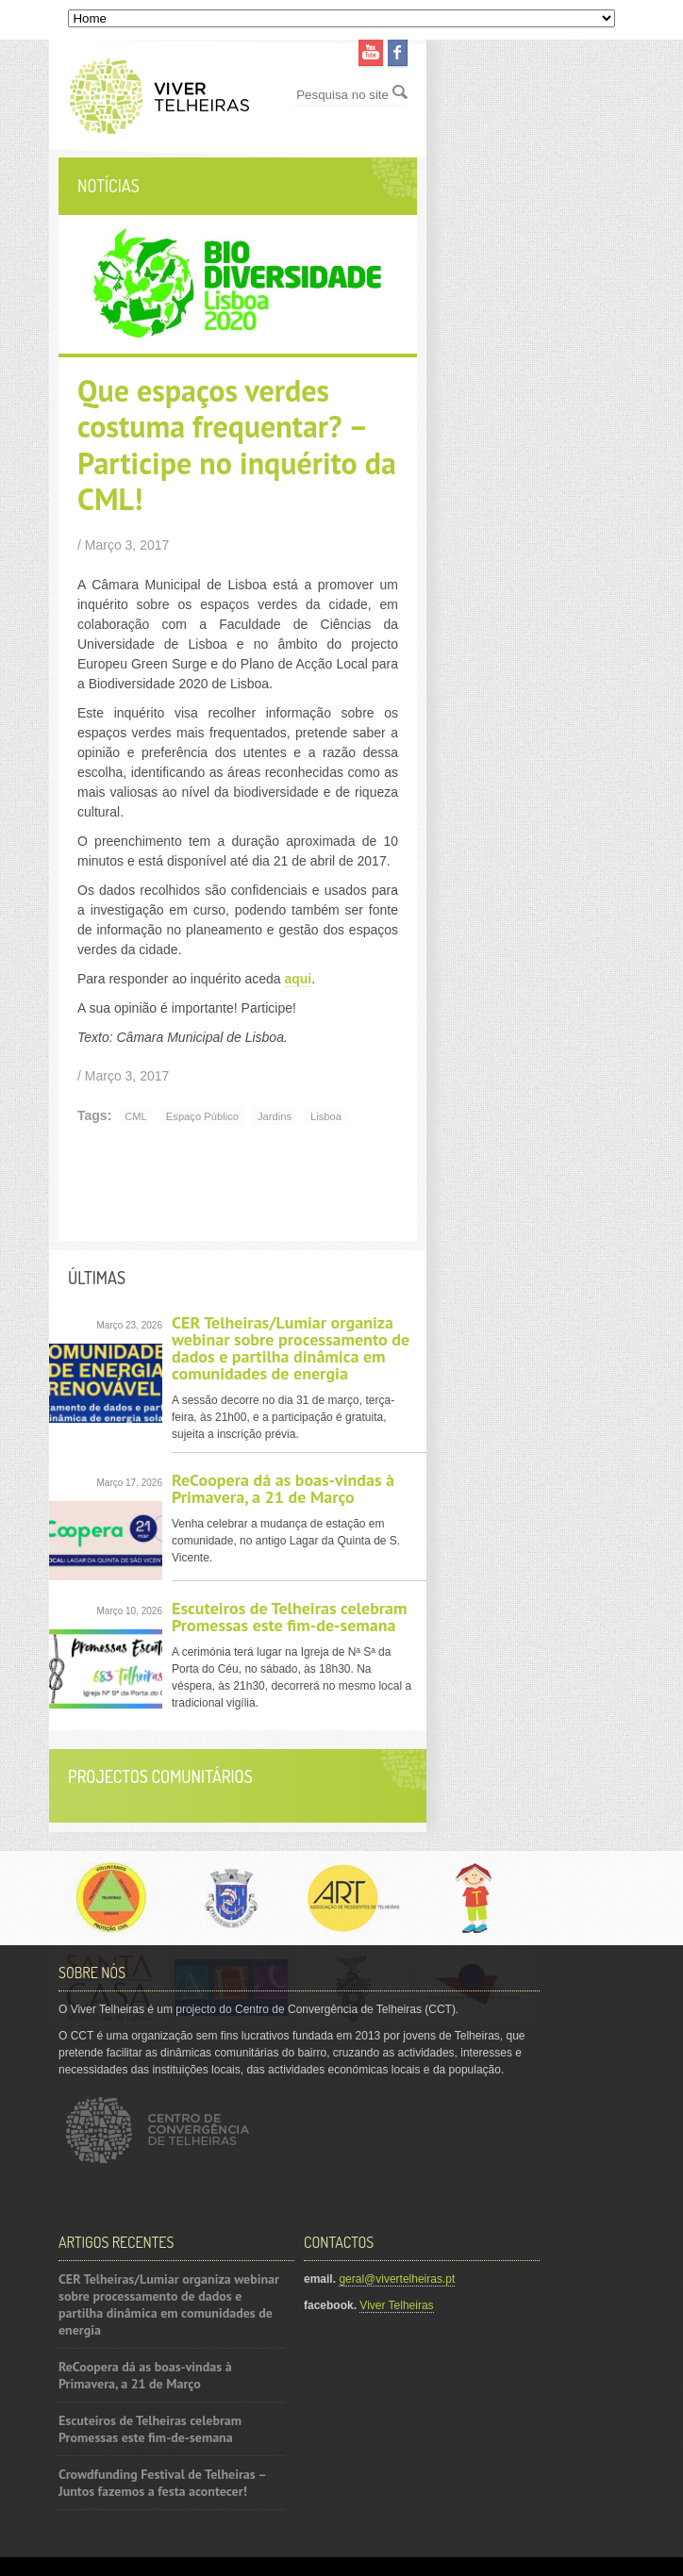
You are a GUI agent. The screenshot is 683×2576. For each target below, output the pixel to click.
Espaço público (202, 1116)
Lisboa (326, 1116)
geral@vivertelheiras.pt (397, 2279)
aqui (297, 978)
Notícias (108, 185)
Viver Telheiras (396, 2305)
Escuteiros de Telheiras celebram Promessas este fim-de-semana (290, 1616)
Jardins (275, 1116)
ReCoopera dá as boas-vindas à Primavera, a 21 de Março (283, 1488)
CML (136, 1116)
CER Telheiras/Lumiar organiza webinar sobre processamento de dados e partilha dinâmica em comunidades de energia (290, 1348)
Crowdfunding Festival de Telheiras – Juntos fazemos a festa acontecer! (162, 2483)
